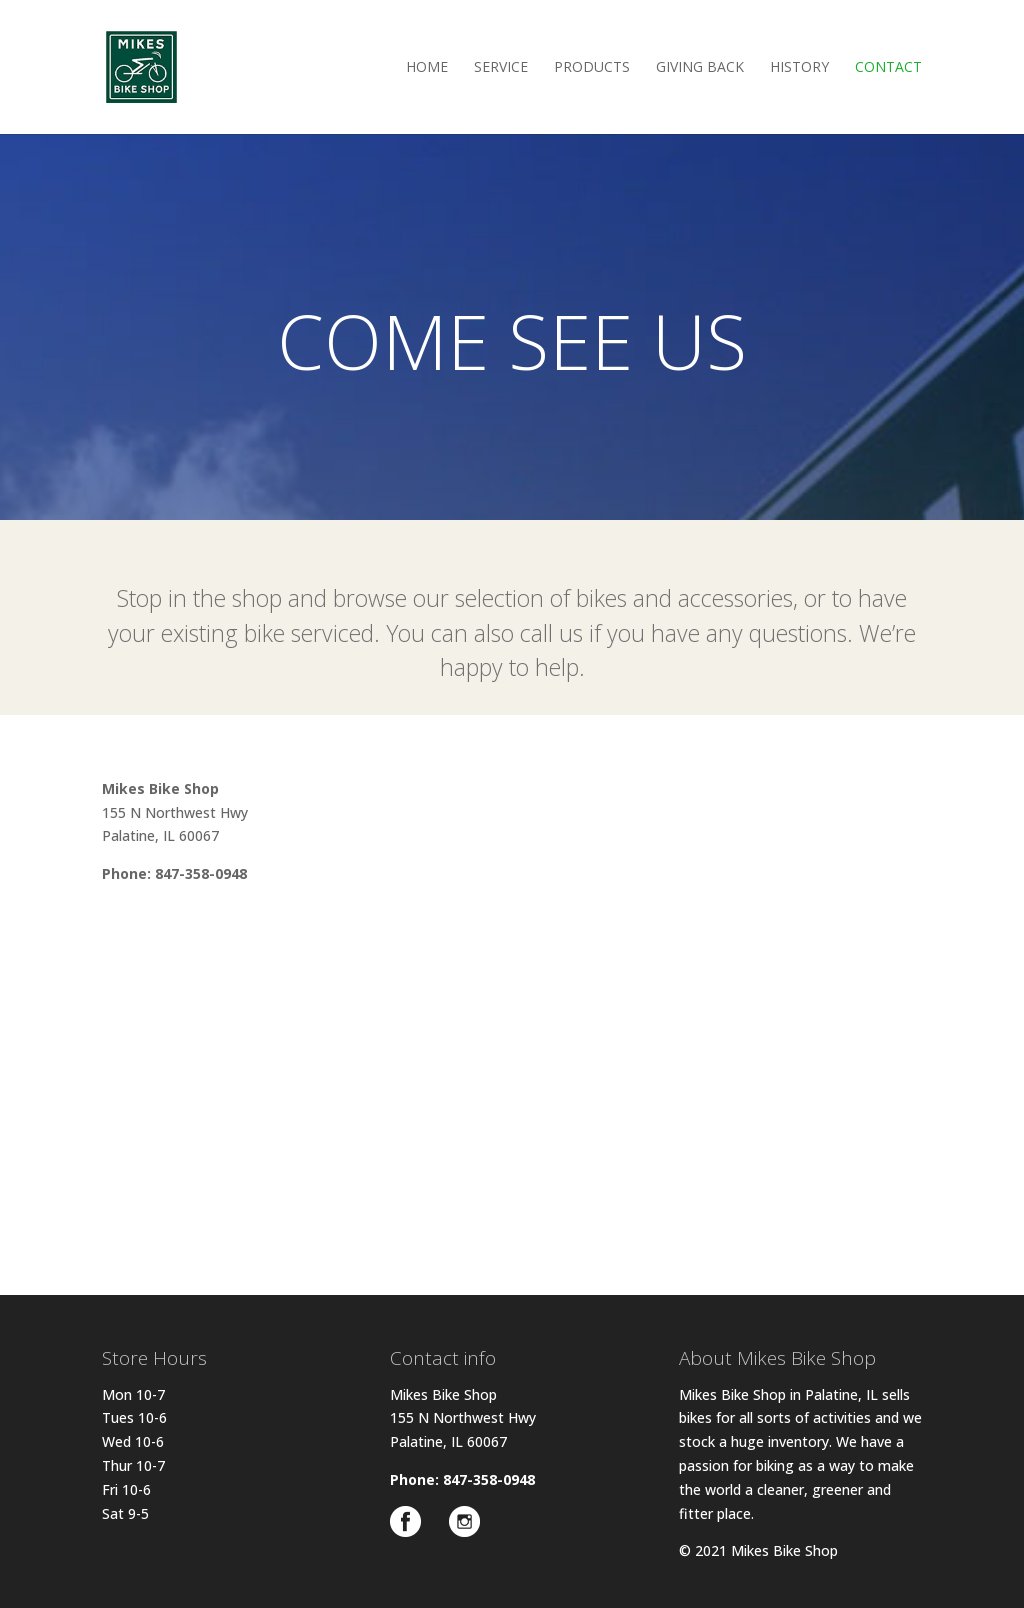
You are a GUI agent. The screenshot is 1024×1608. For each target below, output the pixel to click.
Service (501, 68)
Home (427, 68)
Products (592, 68)
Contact (888, 68)
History (799, 68)
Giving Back (700, 68)
